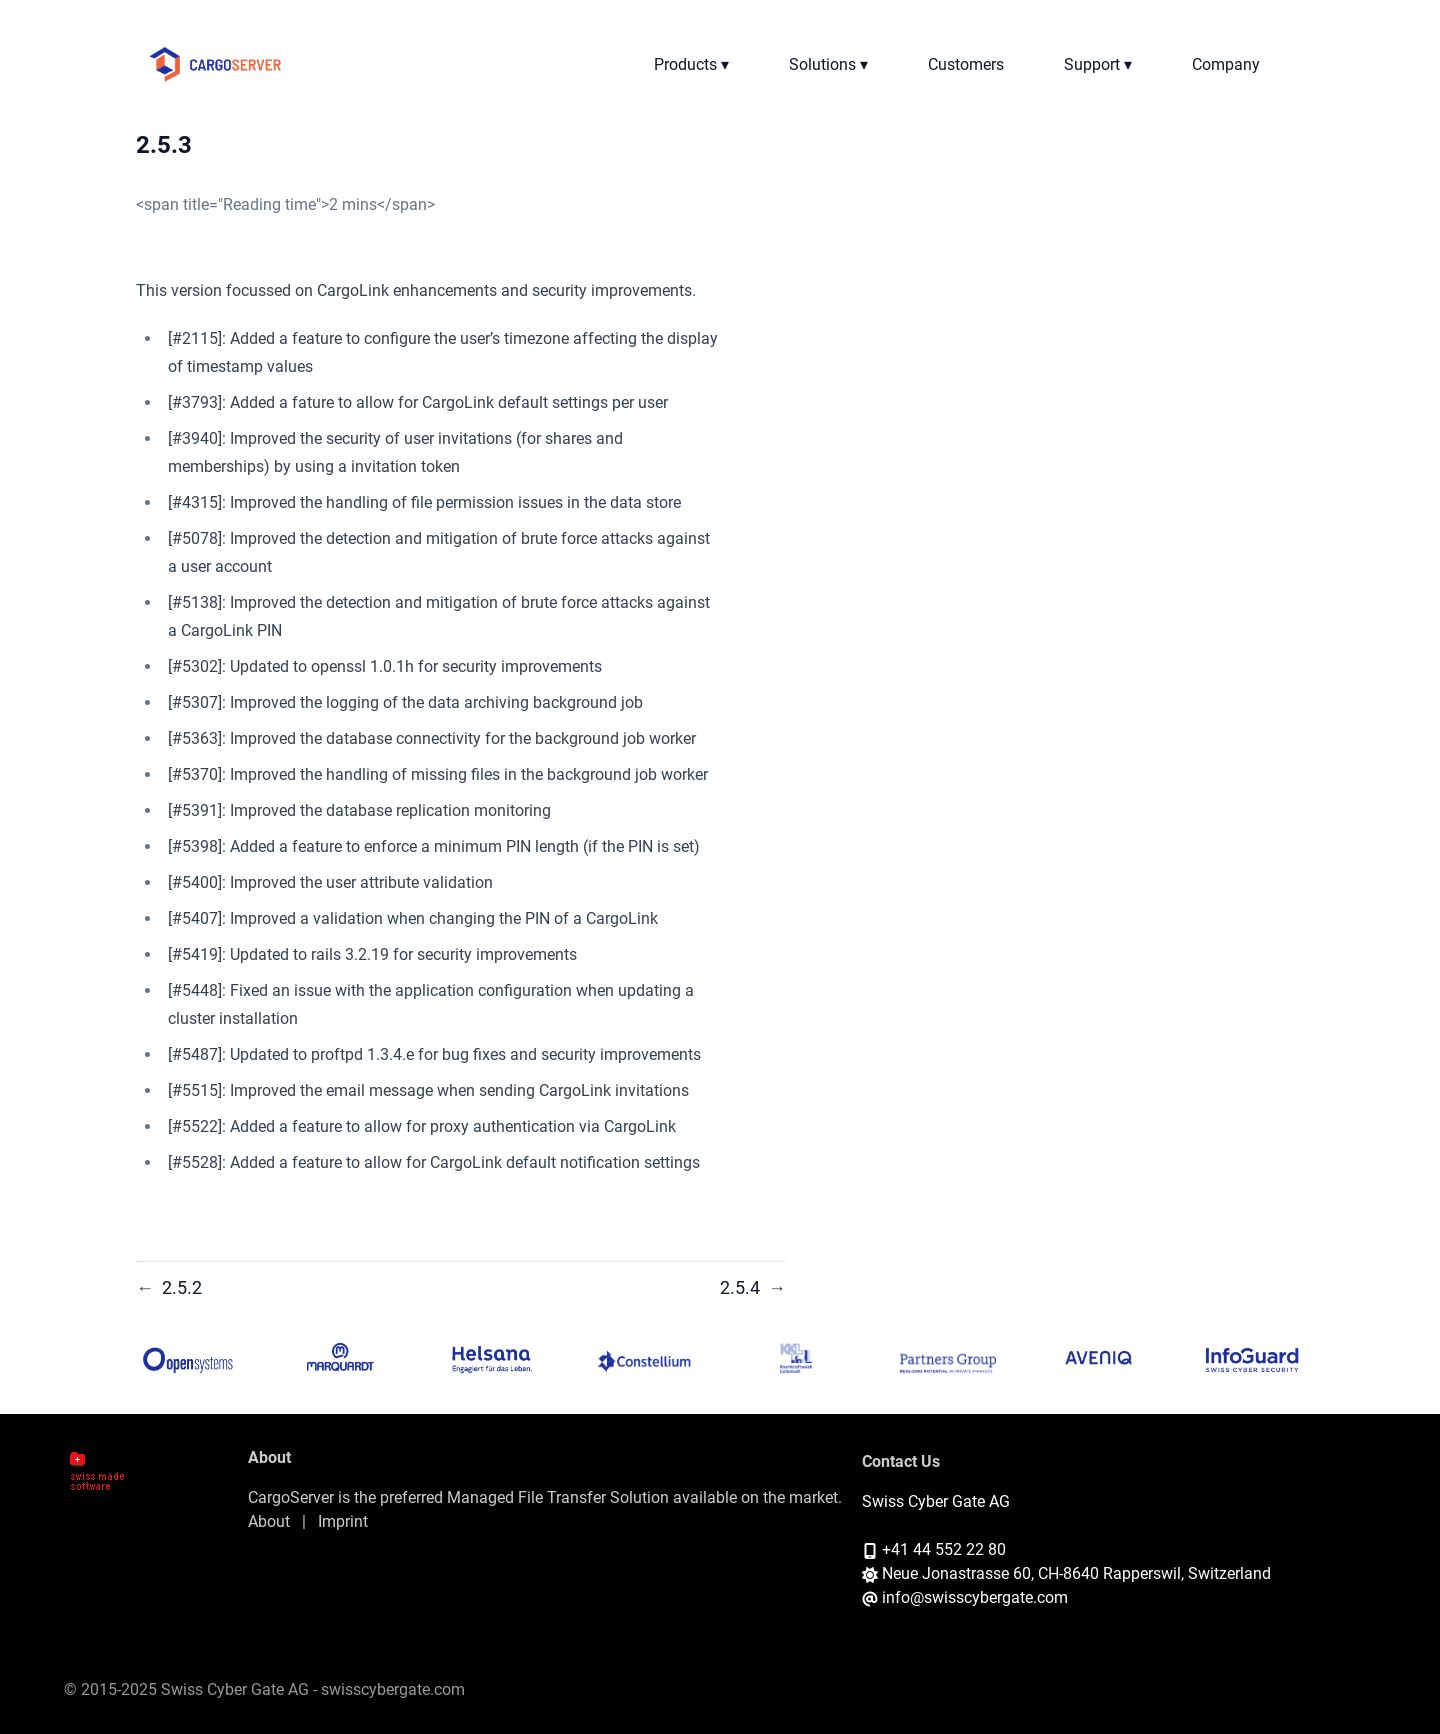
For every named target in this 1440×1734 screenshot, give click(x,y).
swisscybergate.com (393, 1689)
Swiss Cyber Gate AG (936, 1501)
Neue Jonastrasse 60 (956, 1573)
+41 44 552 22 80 (944, 1549)
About (269, 1521)
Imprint (343, 1521)
